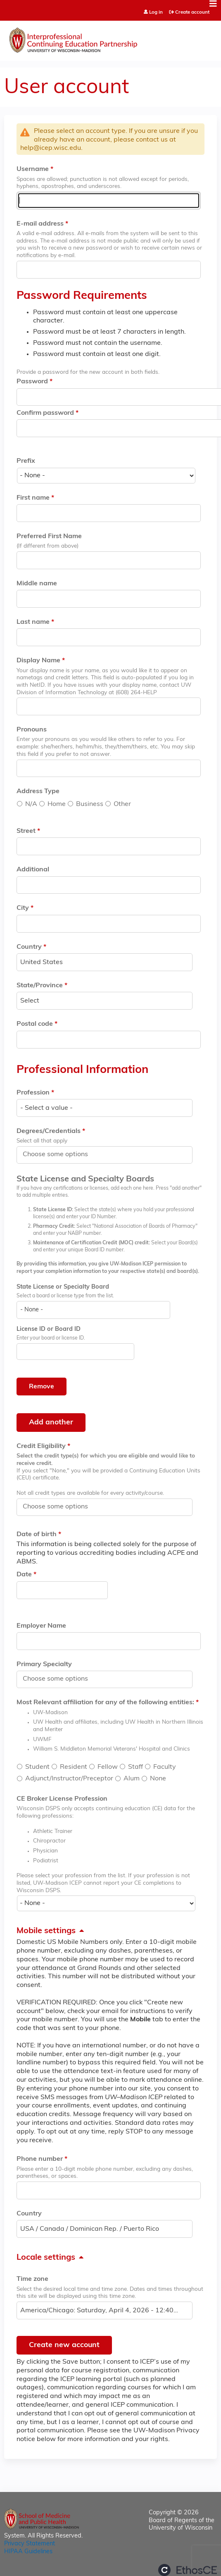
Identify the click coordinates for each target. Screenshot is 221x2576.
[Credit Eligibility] (59, 1506)
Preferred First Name (49, 536)
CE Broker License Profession (62, 1799)
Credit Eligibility (41, 1446)
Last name (33, 622)
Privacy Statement (29, 2544)
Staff (135, 1767)
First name (33, 498)
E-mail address (40, 224)
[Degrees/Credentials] (59, 1154)
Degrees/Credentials (49, 1131)
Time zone (32, 2279)
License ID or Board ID (49, 1329)
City (23, 908)
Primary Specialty (44, 1664)
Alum (132, 1778)
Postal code (35, 1024)
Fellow (107, 1767)
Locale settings (46, 2258)
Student (37, 1767)
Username (33, 169)
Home (57, 804)
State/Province (40, 985)
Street (26, 831)
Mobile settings (46, 1931)
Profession (33, 1093)
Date (24, 1574)
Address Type (38, 791)
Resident (73, 1767)
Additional (33, 869)
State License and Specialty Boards (85, 1179)
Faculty (164, 1767)
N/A (31, 804)
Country (29, 947)
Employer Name (41, 1626)
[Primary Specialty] (59, 1679)
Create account (192, 12)
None (158, 1778)
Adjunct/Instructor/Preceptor (69, 1778)
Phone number (40, 2159)
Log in (156, 12)
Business (89, 804)
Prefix (26, 461)
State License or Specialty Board (63, 1287)
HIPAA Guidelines (28, 2552)
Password (32, 381)
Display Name (38, 660)
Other (122, 804)
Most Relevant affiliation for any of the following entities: (105, 1702)
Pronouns (32, 729)
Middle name (37, 583)
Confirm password (45, 413)
